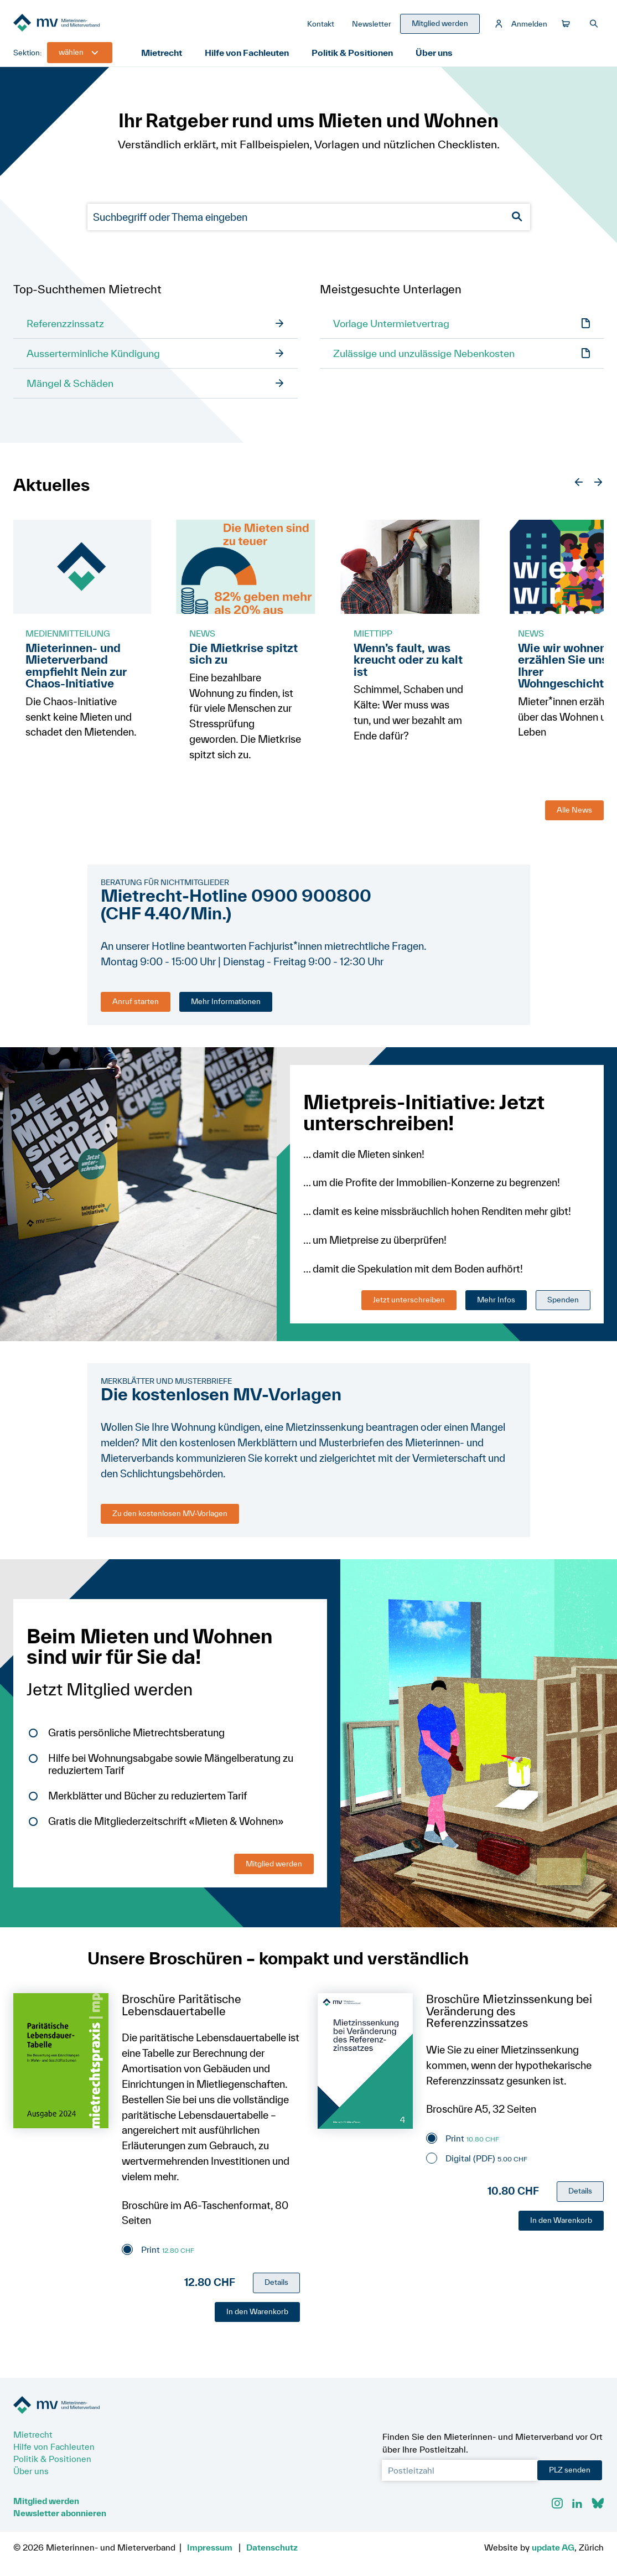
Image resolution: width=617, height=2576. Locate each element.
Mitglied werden (274, 1870)
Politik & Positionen (358, 58)
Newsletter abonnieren (59, 2513)
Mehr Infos (496, 1306)
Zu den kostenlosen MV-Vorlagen (169, 1519)
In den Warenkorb (257, 2318)
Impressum (209, 2547)
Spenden (563, 1306)
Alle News (574, 816)
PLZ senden (569, 2469)
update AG (553, 2547)
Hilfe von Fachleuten (252, 58)
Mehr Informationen (226, 1007)
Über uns (441, 58)
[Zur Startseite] (96, 26)
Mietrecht (163, 58)
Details (276, 2288)
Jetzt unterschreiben (409, 1306)
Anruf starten (135, 1007)
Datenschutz (272, 2547)
